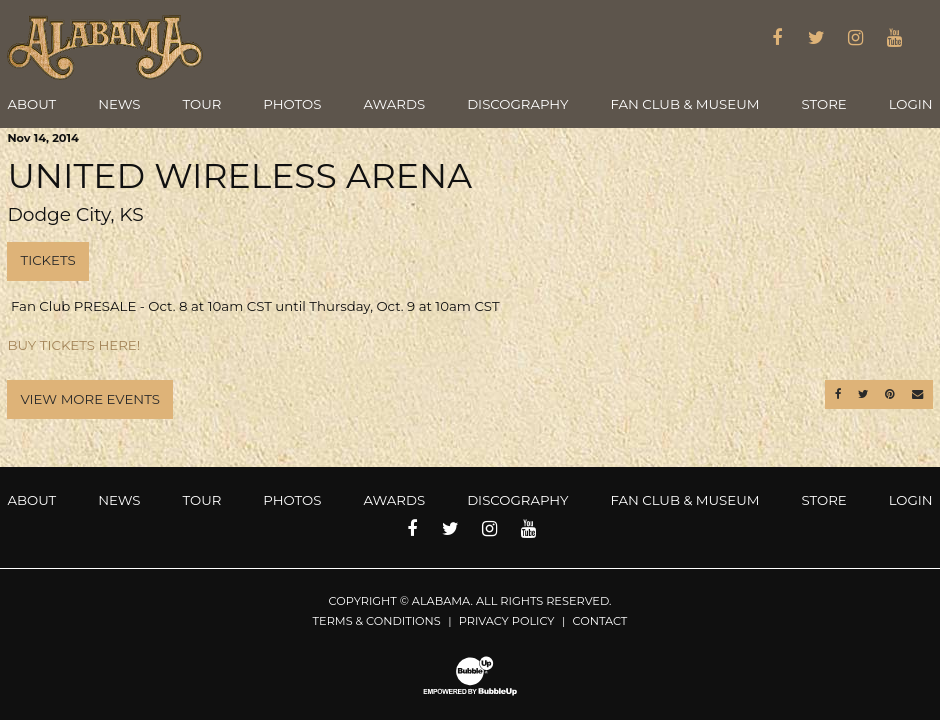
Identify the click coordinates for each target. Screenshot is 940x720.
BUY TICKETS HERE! (73, 345)
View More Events (89, 399)
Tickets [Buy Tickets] (47, 260)
